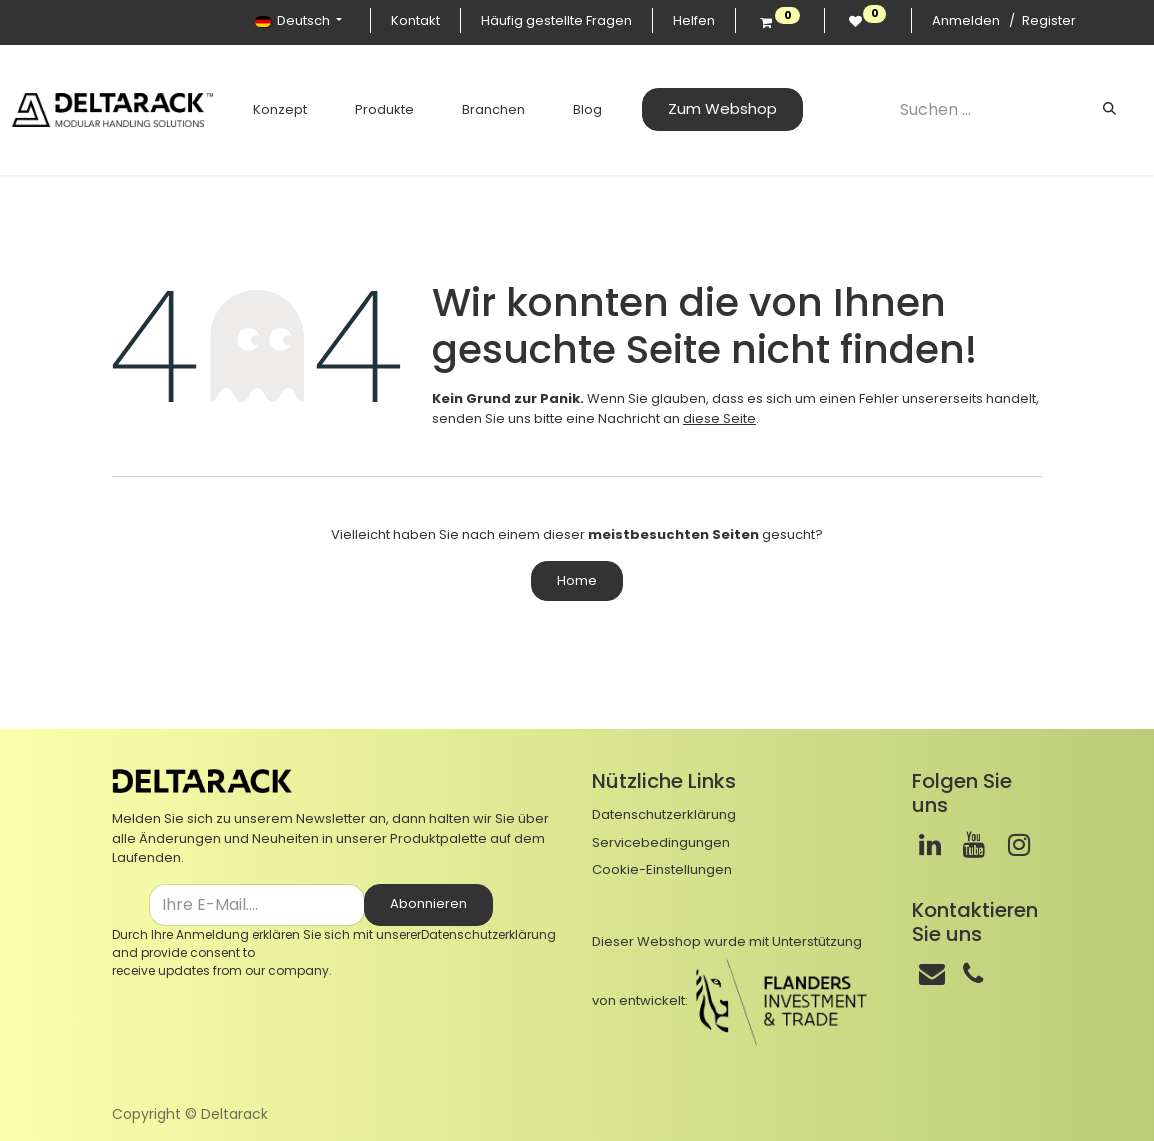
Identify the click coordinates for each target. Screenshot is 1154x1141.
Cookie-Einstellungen (662, 869)
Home (577, 580)
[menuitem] (267, 110)
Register (1049, 20)
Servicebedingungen (661, 842)
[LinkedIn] (930, 845)
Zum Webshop (709, 108)
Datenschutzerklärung (488, 934)
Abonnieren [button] (428, 903)
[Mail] (932, 974)
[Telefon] (973, 974)
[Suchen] (1109, 109)
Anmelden (966, 20)
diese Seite (719, 418)
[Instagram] (1019, 845)
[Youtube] (974, 845)
